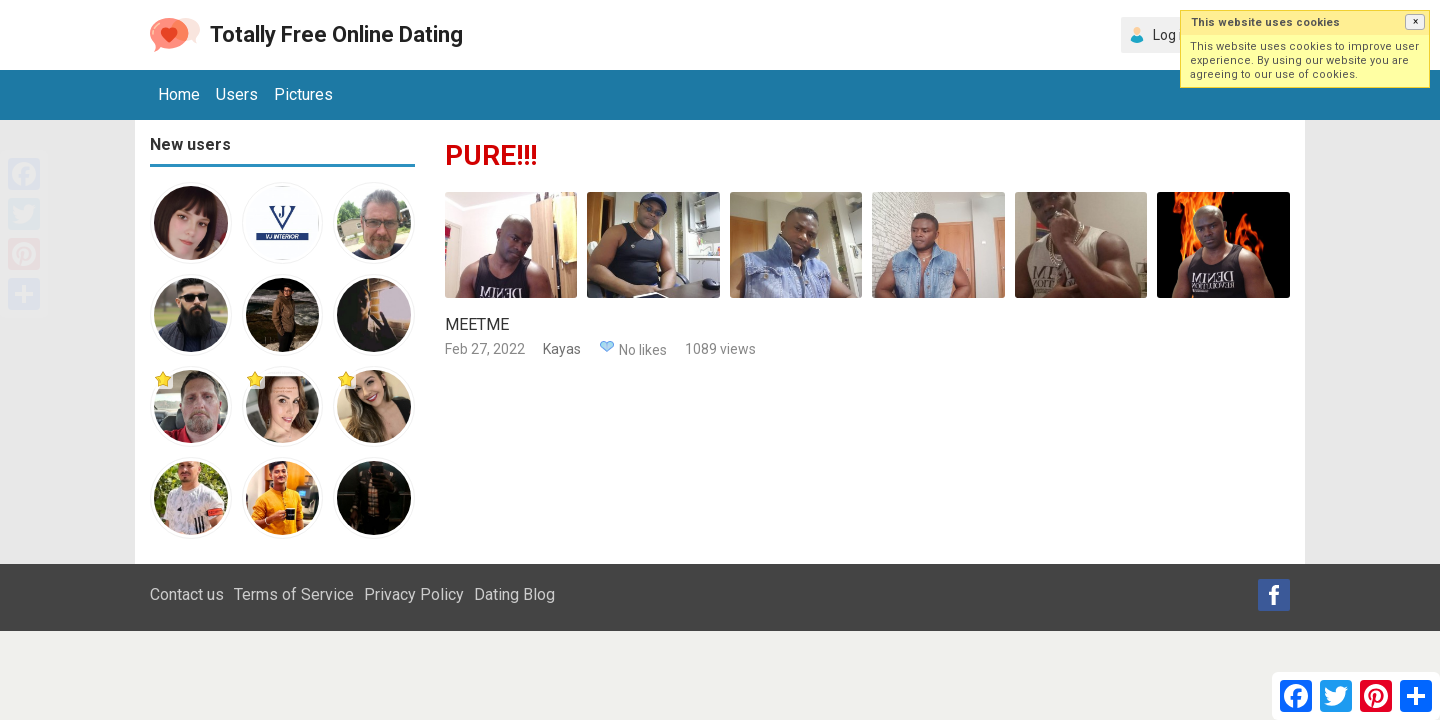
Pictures (303, 94)
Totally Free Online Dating (336, 34)
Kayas (562, 349)
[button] (1415, 22)
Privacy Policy (414, 594)
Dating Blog (514, 594)
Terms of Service (294, 594)
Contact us (187, 594)
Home (179, 94)
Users (237, 94)
